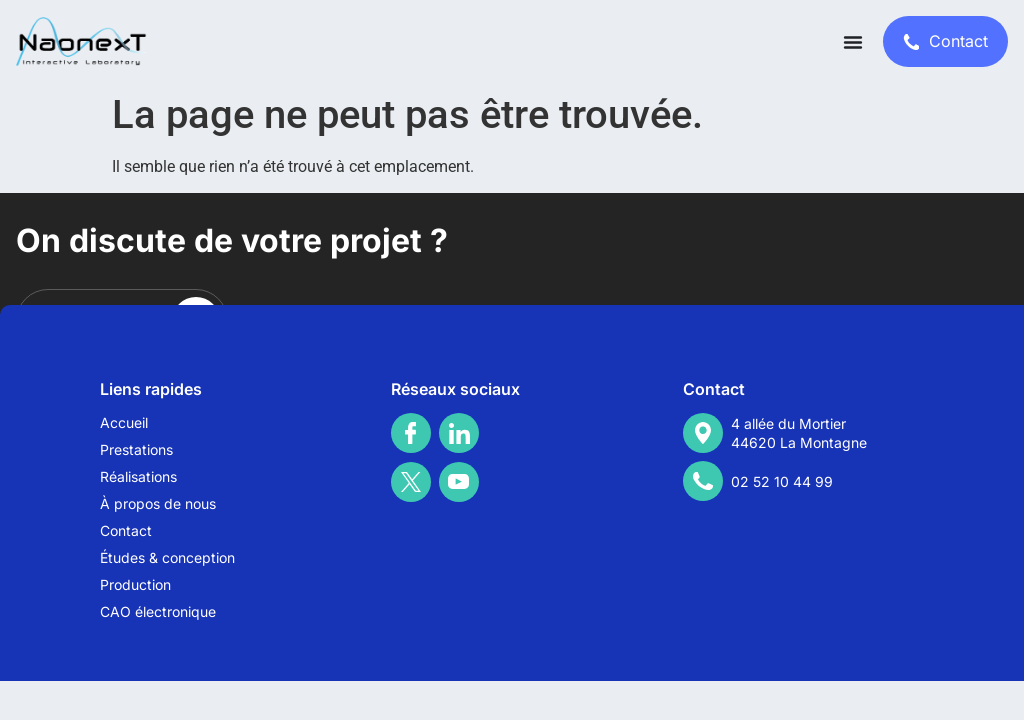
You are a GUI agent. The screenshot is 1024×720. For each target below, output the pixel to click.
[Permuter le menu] (853, 42)
